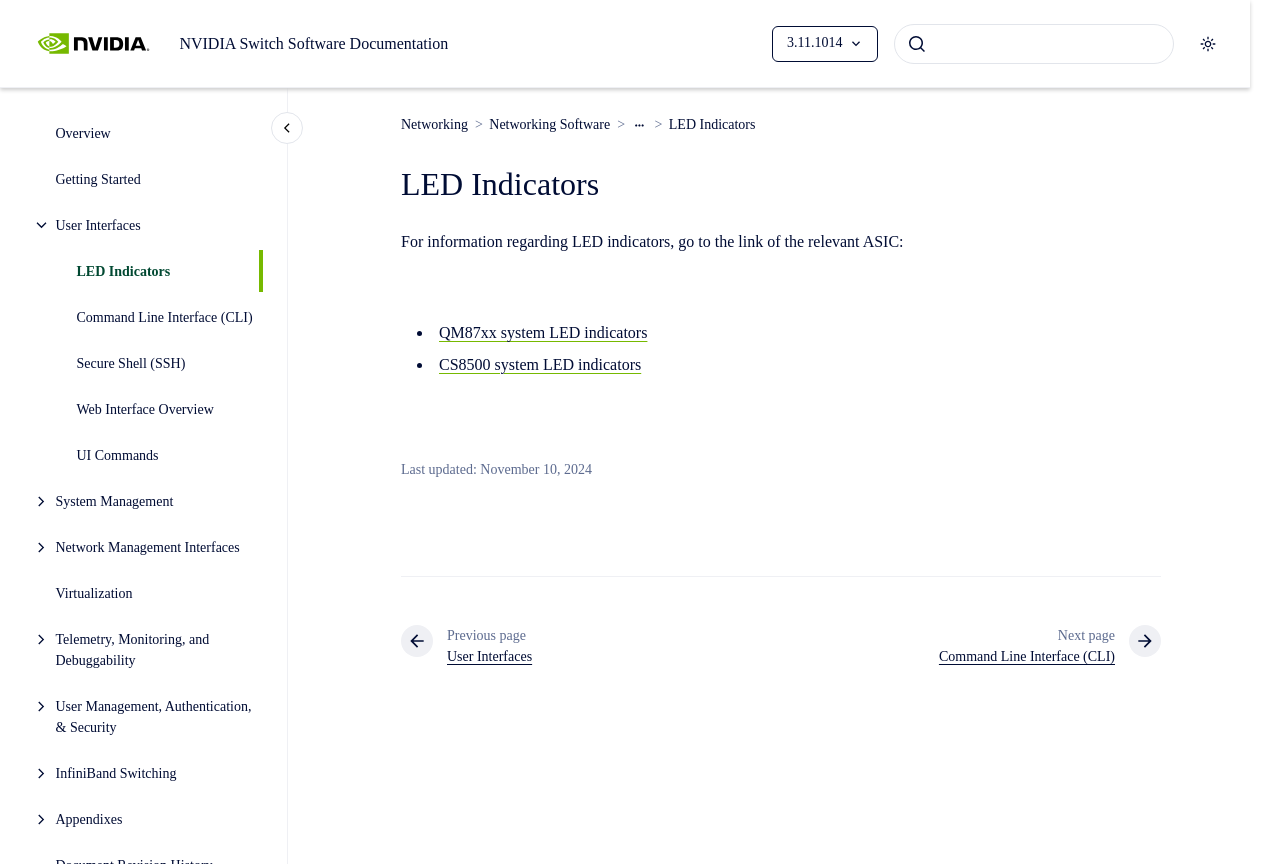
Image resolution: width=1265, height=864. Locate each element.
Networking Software (549, 124)
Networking (434, 124)
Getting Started (98, 179)
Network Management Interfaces (148, 547)
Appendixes (89, 819)
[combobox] (1034, 44)
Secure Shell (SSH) (131, 363)
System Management (115, 501)
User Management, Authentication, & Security (154, 717)
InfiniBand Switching (116, 773)
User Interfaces (98, 225)
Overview (83, 133)
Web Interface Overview (145, 409)
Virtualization (94, 593)
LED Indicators (124, 271)
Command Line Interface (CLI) (165, 317)
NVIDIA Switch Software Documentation (313, 43)
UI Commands (118, 455)
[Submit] (917, 44)
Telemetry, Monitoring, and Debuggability (133, 650)
